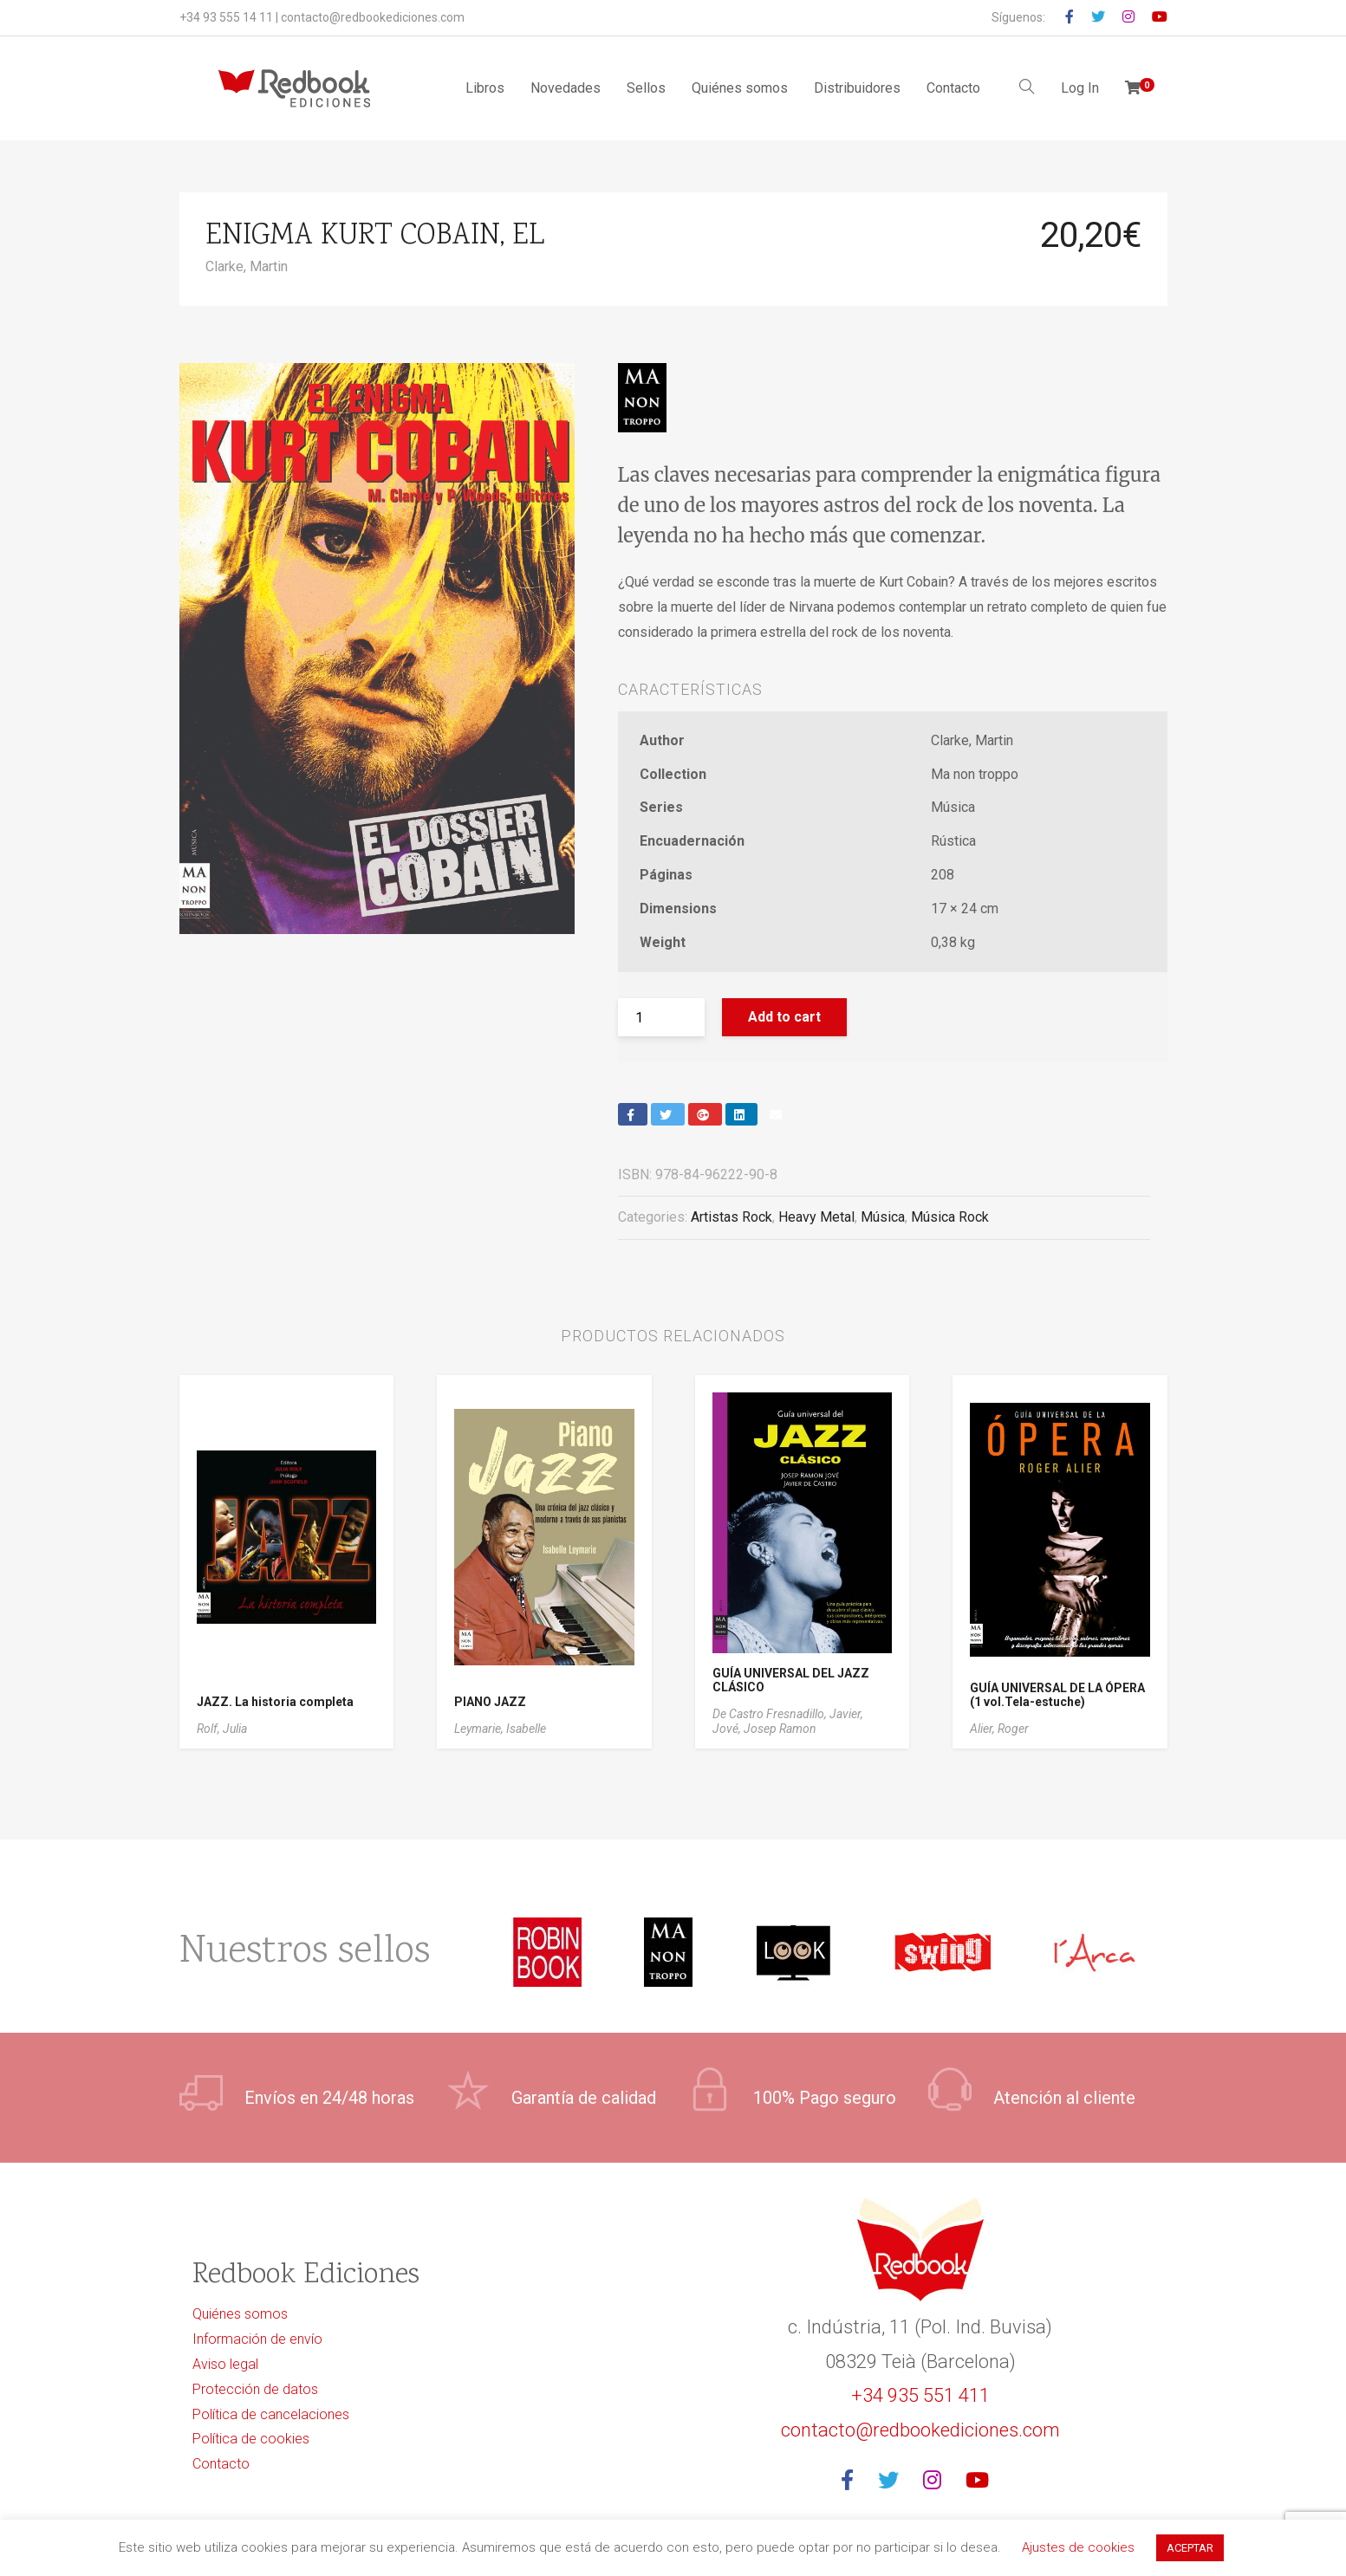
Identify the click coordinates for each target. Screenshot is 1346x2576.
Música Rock (950, 1217)
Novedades (565, 88)
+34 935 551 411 (920, 2395)
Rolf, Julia (222, 1729)
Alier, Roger (999, 1729)
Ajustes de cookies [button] (1078, 2547)
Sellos (646, 88)
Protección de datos (255, 2389)
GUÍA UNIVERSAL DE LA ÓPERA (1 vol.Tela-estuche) (1057, 1695)
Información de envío (257, 2339)
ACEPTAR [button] (1190, 2547)
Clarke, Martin (246, 266)
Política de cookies (250, 2438)
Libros (484, 88)
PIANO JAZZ (490, 1702)
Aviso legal (225, 2364)
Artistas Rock (731, 1217)
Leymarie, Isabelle (500, 1729)
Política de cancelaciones (270, 2414)
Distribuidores (857, 88)
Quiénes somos (740, 88)
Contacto (953, 88)
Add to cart (784, 1017)
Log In (1080, 88)
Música (883, 1217)
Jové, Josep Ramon (764, 1729)
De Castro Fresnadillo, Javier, (787, 1714)
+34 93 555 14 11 (226, 17)
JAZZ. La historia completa (275, 1702)
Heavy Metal (816, 1217)
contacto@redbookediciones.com (373, 17)
